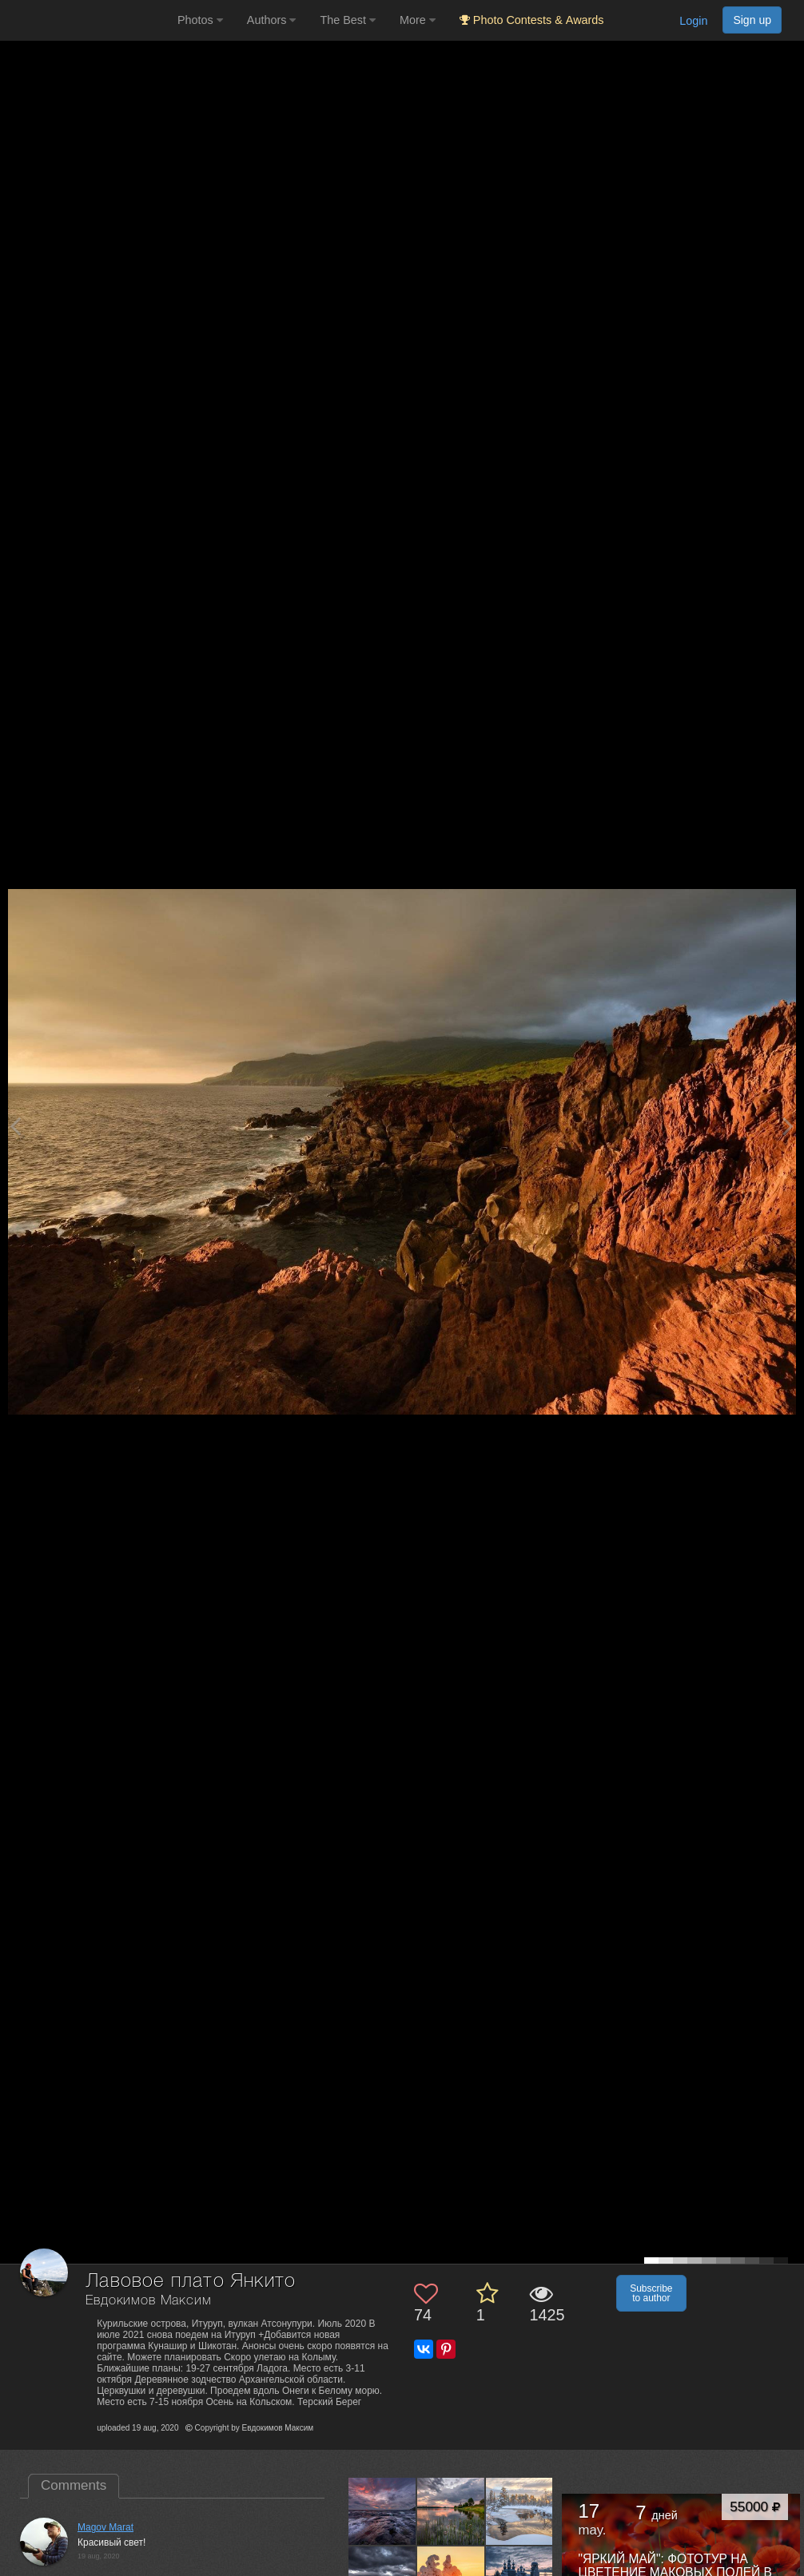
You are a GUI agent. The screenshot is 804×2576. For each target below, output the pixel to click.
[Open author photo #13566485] (451, 2511)
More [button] (418, 20)
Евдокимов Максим (148, 2301)
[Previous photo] (15, 1126)
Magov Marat (105, 2527)
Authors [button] (272, 20)
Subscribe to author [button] (651, 2293)
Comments (73, 2485)
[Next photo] (788, 1126)
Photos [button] (200, 20)
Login (693, 20)
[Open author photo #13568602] (382, 2511)
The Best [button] (348, 20)
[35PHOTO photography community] (86, 20)
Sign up (752, 20)
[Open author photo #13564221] (520, 2511)
